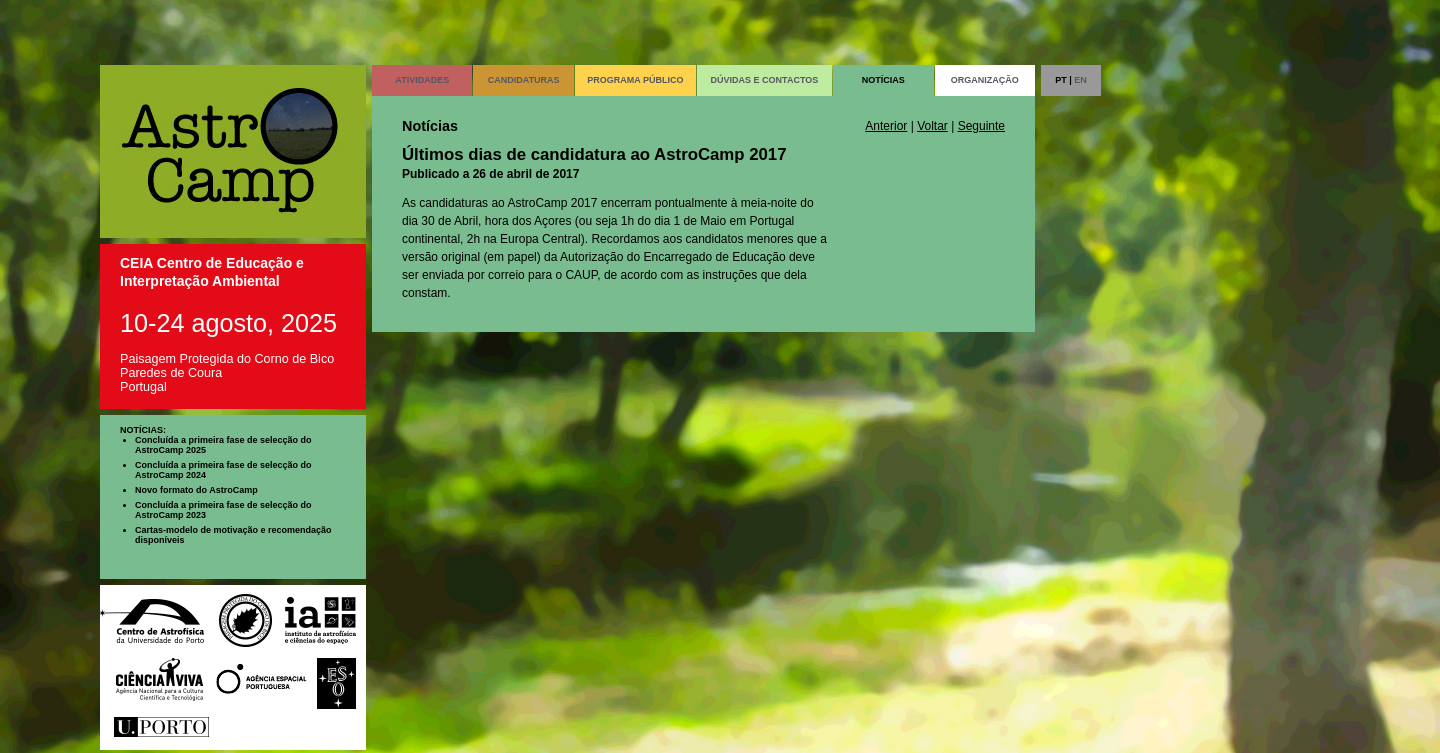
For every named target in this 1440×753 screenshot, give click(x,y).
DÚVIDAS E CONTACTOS (765, 80)
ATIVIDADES (422, 80)
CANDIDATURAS (524, 80)
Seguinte (981, 126)
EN (1080, 80)
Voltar (932, 126)
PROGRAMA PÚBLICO (635, 80)
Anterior (886, 126)
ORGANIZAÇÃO (985, 80)
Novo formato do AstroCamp (196, 490)
